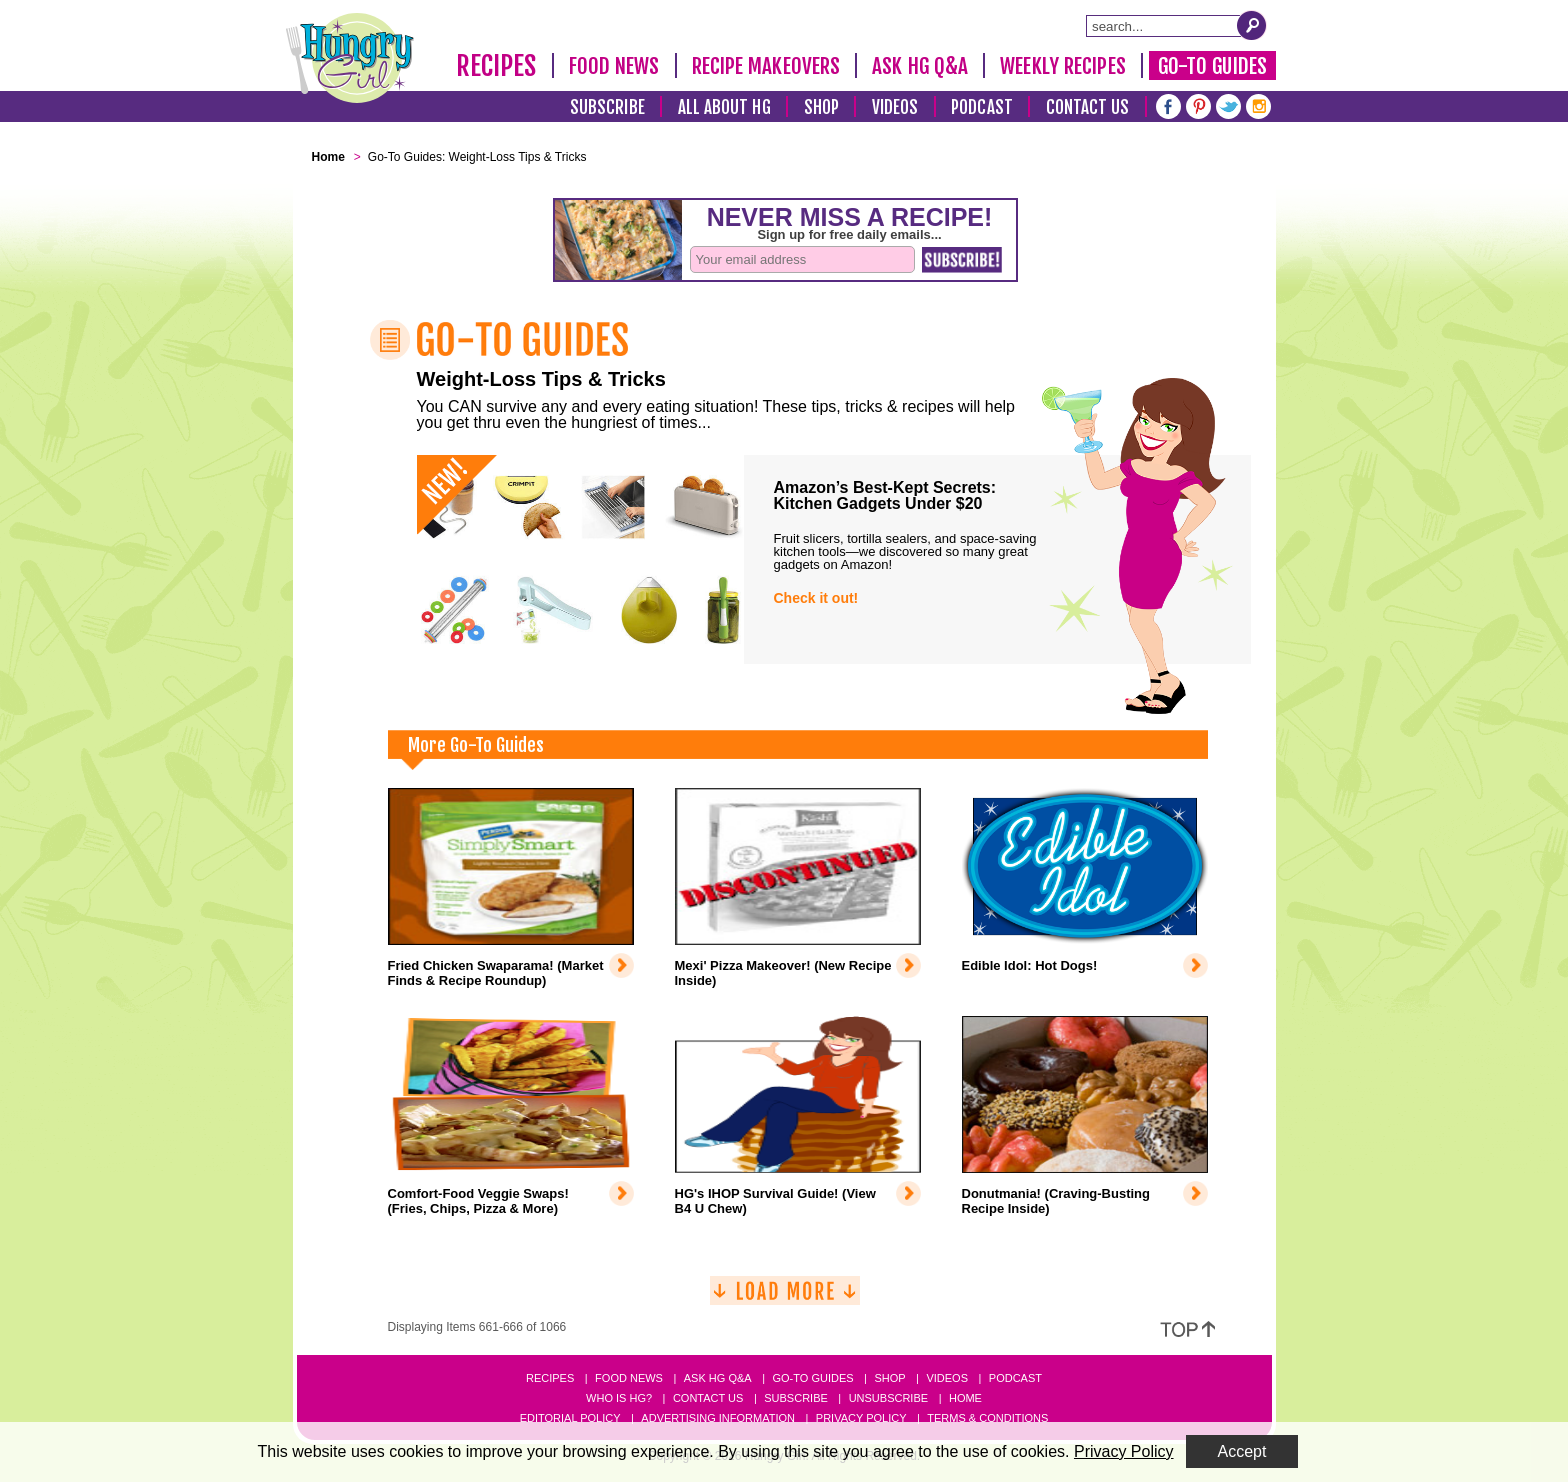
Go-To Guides (1212, 66)
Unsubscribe (888, 1398)
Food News (614, 66)
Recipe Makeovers (766, 66)
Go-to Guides (812, 1378)
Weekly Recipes (1062, 66)
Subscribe (607, 107)
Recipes (496, 66)
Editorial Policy (570, 1418)
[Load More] (785, 1298)
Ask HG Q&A (920, 66)
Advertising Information (718, 1418)
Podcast (982, 107)
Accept (1242, 1451)
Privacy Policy (861, 1418)
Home (965, 1398)
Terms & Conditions (987, 1418)
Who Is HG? (619, 1398)
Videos (895, 107)
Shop (821, 107)
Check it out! (816, 598)
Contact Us (1088, 107)
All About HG (724, 107)
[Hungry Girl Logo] (350, 58)
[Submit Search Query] (1252, 25)
